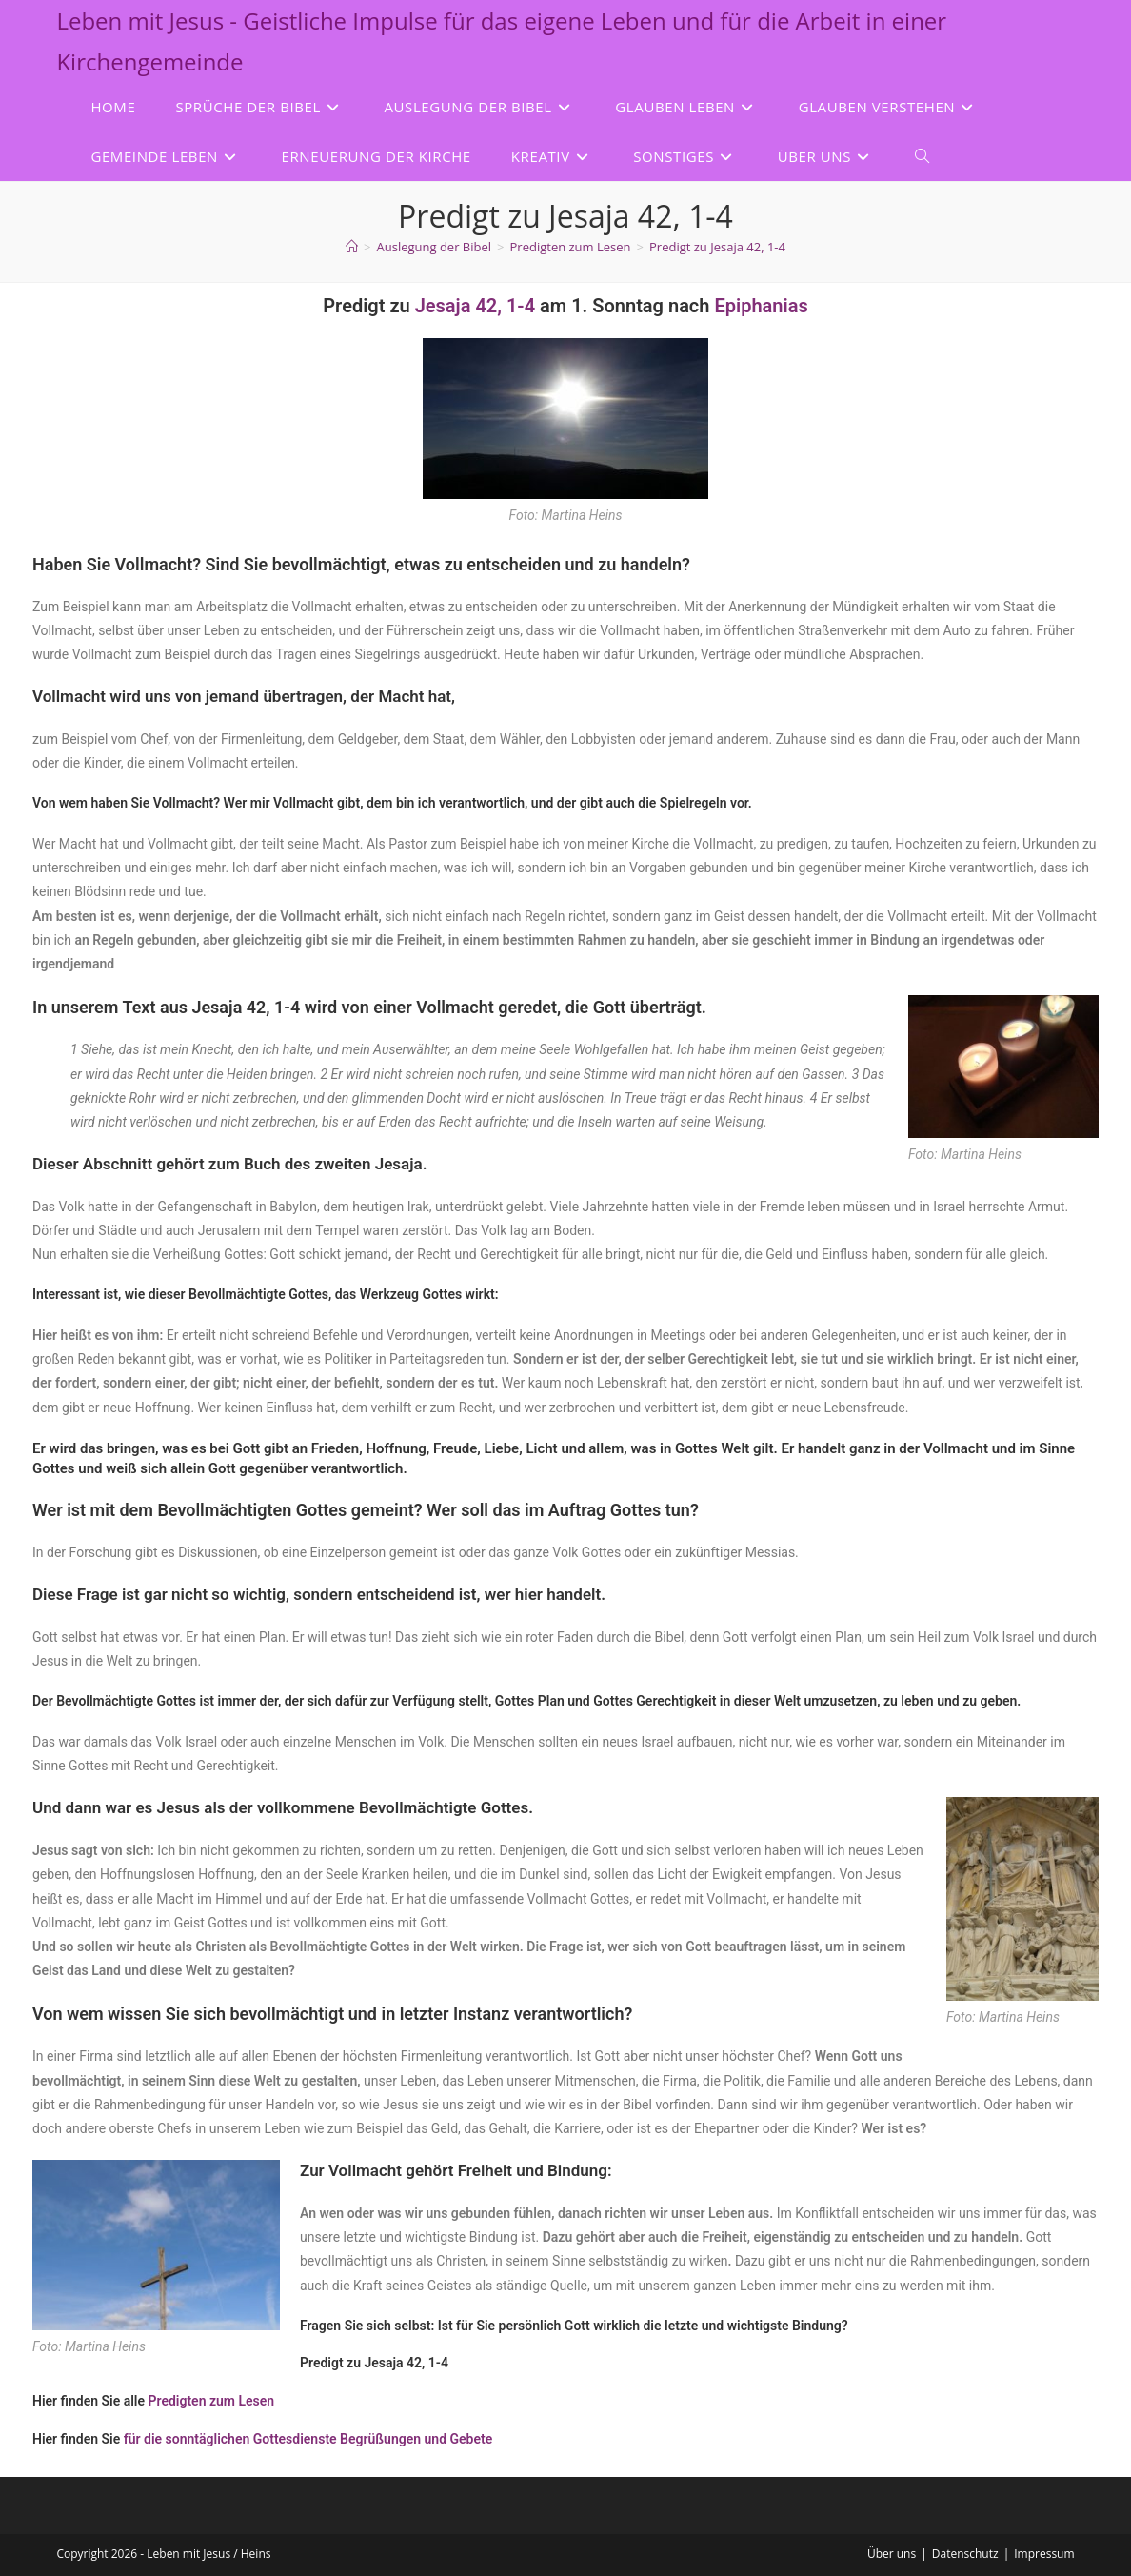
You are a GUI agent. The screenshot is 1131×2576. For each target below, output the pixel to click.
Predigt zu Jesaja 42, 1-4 (717, 246)
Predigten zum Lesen (212, 2400)
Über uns (891, 2554)
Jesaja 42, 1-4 (475, 305)
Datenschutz (965, 2554)
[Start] (352, 246)
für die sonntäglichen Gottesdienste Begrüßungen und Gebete (308, 2438)
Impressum (1044, 2554)
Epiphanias (760, 305)
